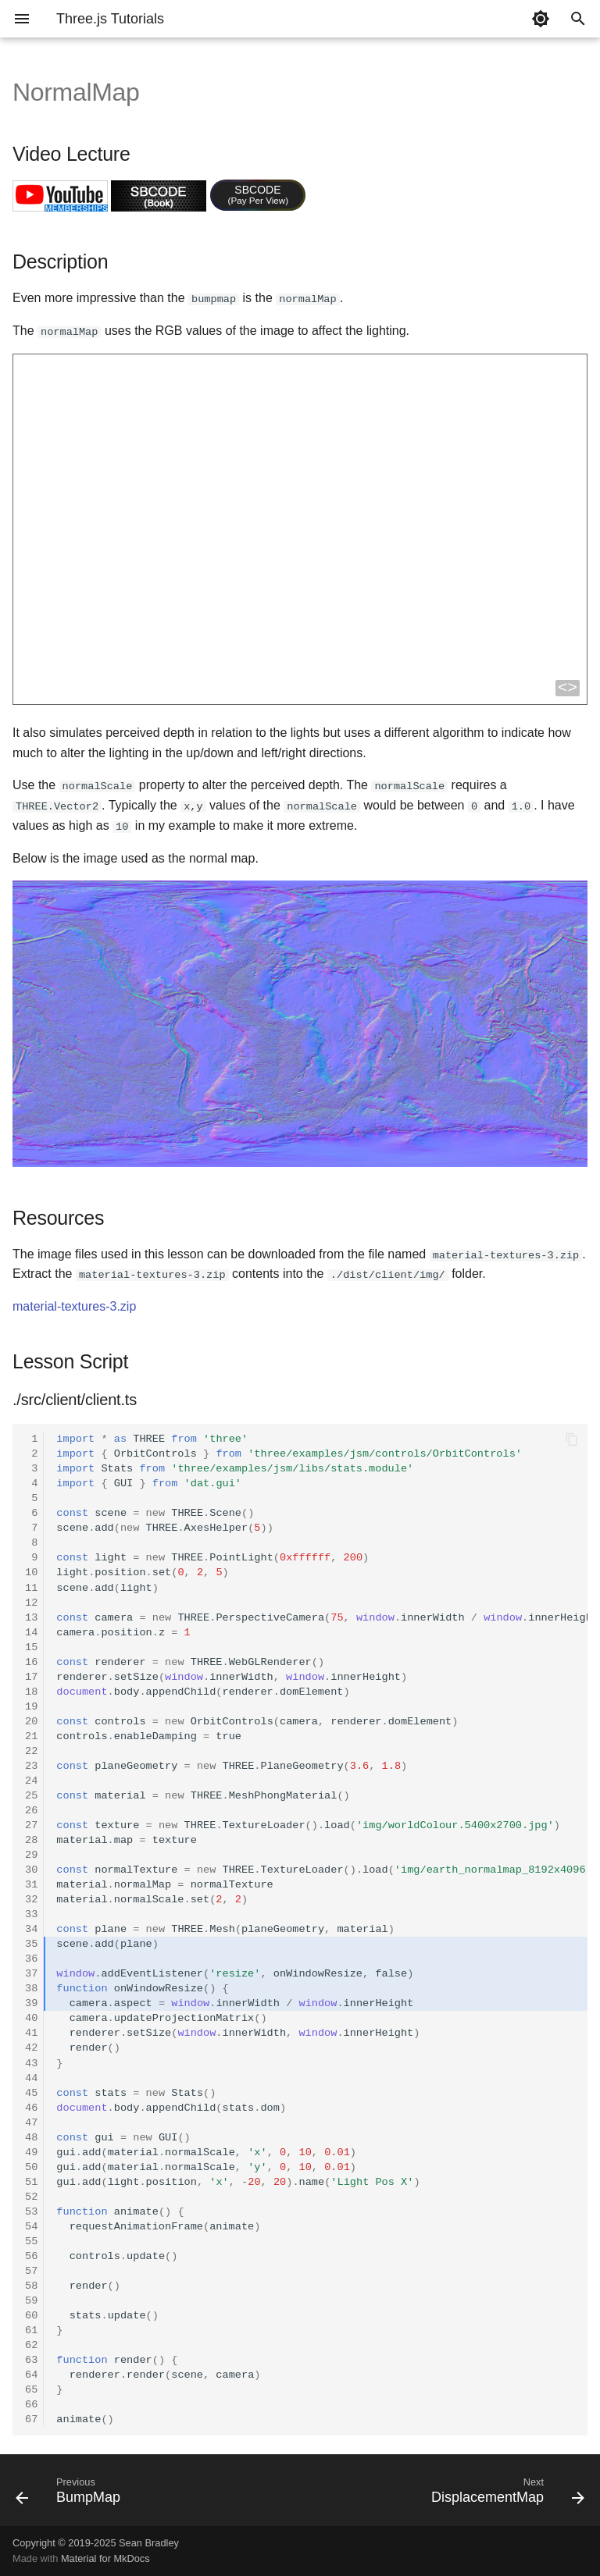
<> (567, 688)
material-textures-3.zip (74, 1305)
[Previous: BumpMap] (71, 2494)
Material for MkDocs (105, 2558)
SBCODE (258, 194)
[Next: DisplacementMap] (504, 2494)
